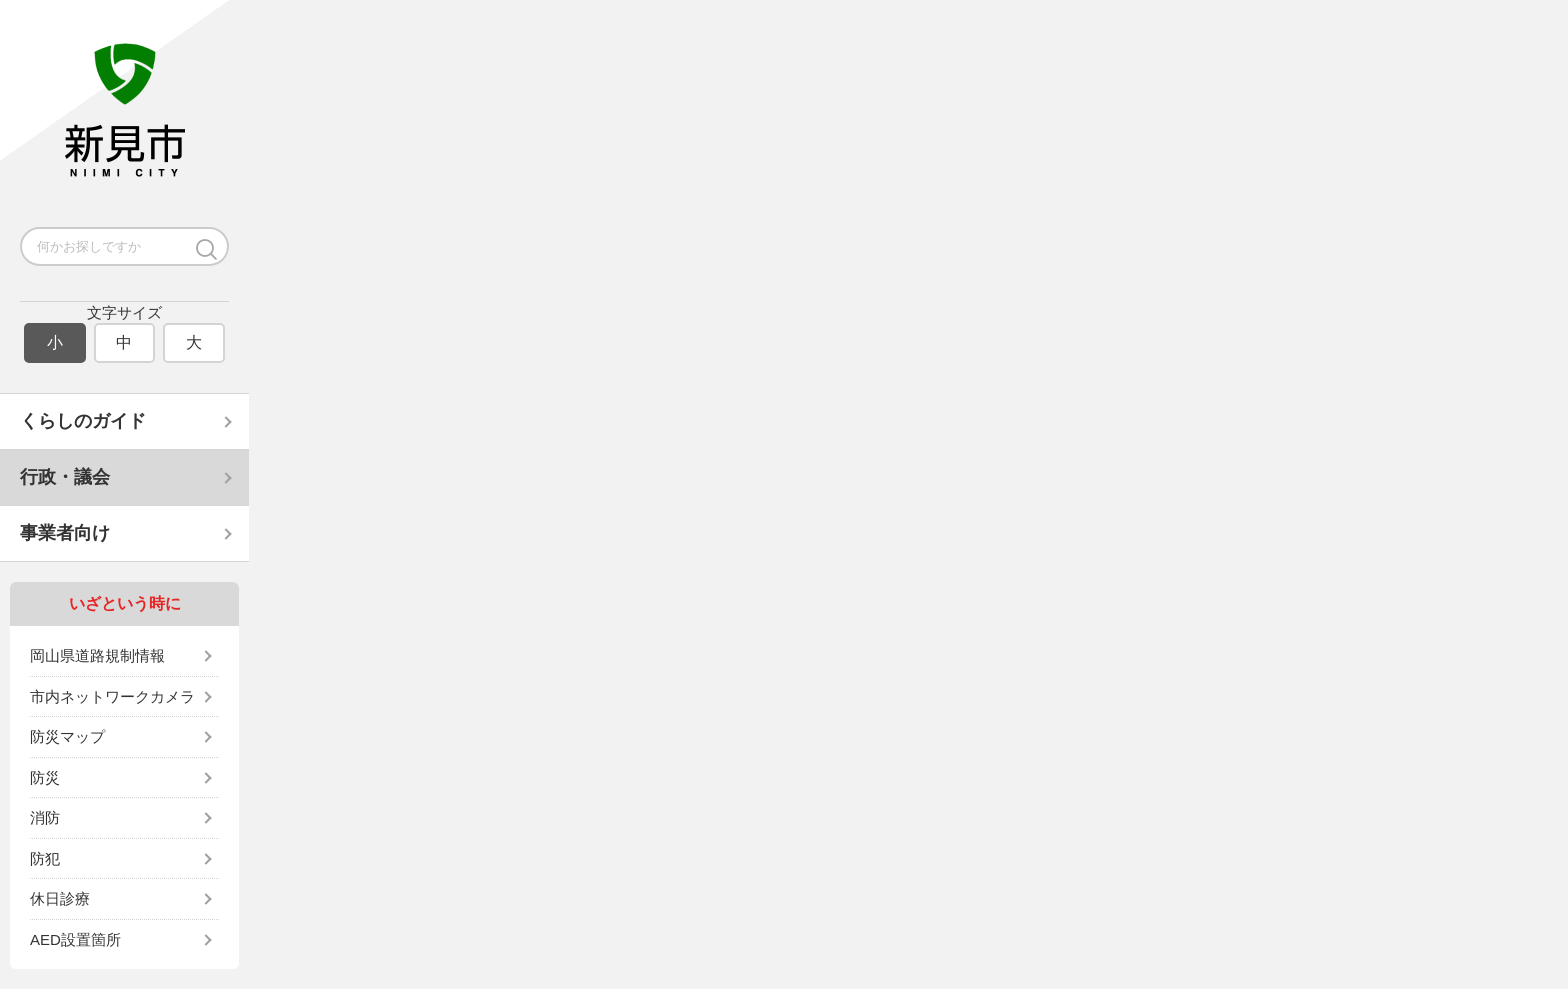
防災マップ (67, 736)
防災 (45, 777)
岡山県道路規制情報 (97, 655)
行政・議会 (65, 477)
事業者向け (65, 533)
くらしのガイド (83, 421)
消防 (45, 817)
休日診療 (60, 898)
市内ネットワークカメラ (112, 696)
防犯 (45, 858)
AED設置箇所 (75, 939)
